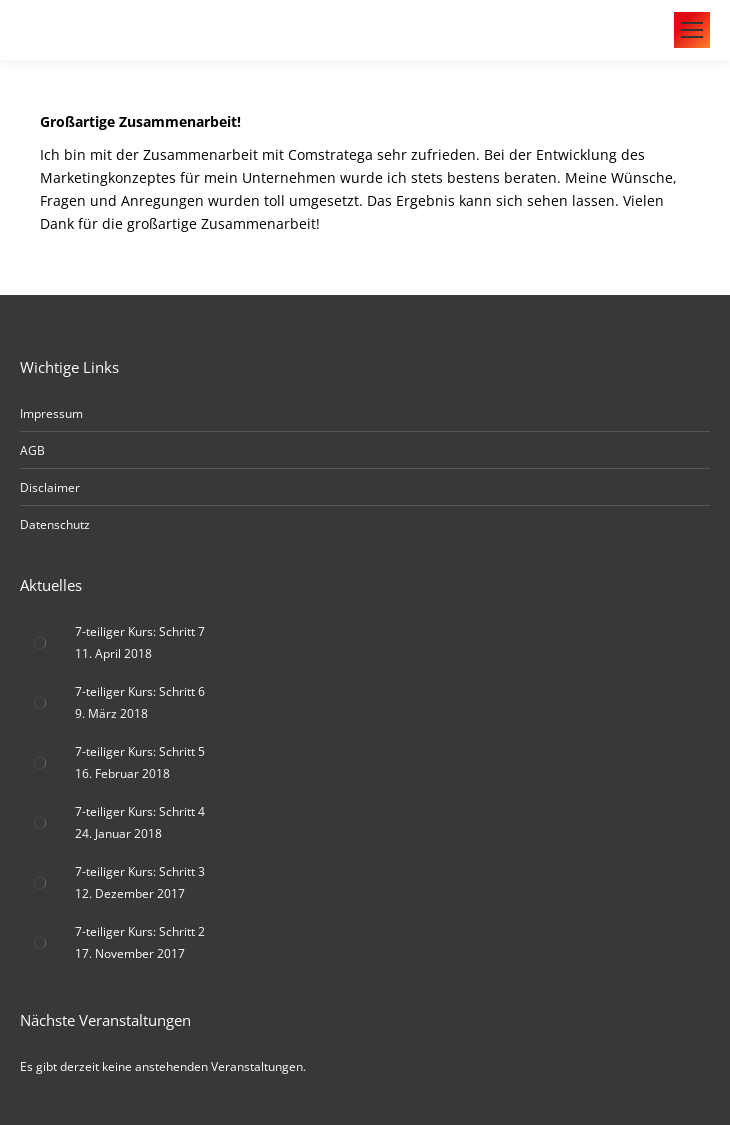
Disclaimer (50, 487)
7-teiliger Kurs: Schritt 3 (140, 871)
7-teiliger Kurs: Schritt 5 (140, 751)
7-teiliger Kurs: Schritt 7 (140, 631)
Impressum (51, 413)
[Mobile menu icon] (692, 30)
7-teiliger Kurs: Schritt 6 (140, 691)
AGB (32, 450)
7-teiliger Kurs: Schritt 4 (140, 811)
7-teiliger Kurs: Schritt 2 (140, 931)
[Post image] (40, 643)
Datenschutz (55, 524)
